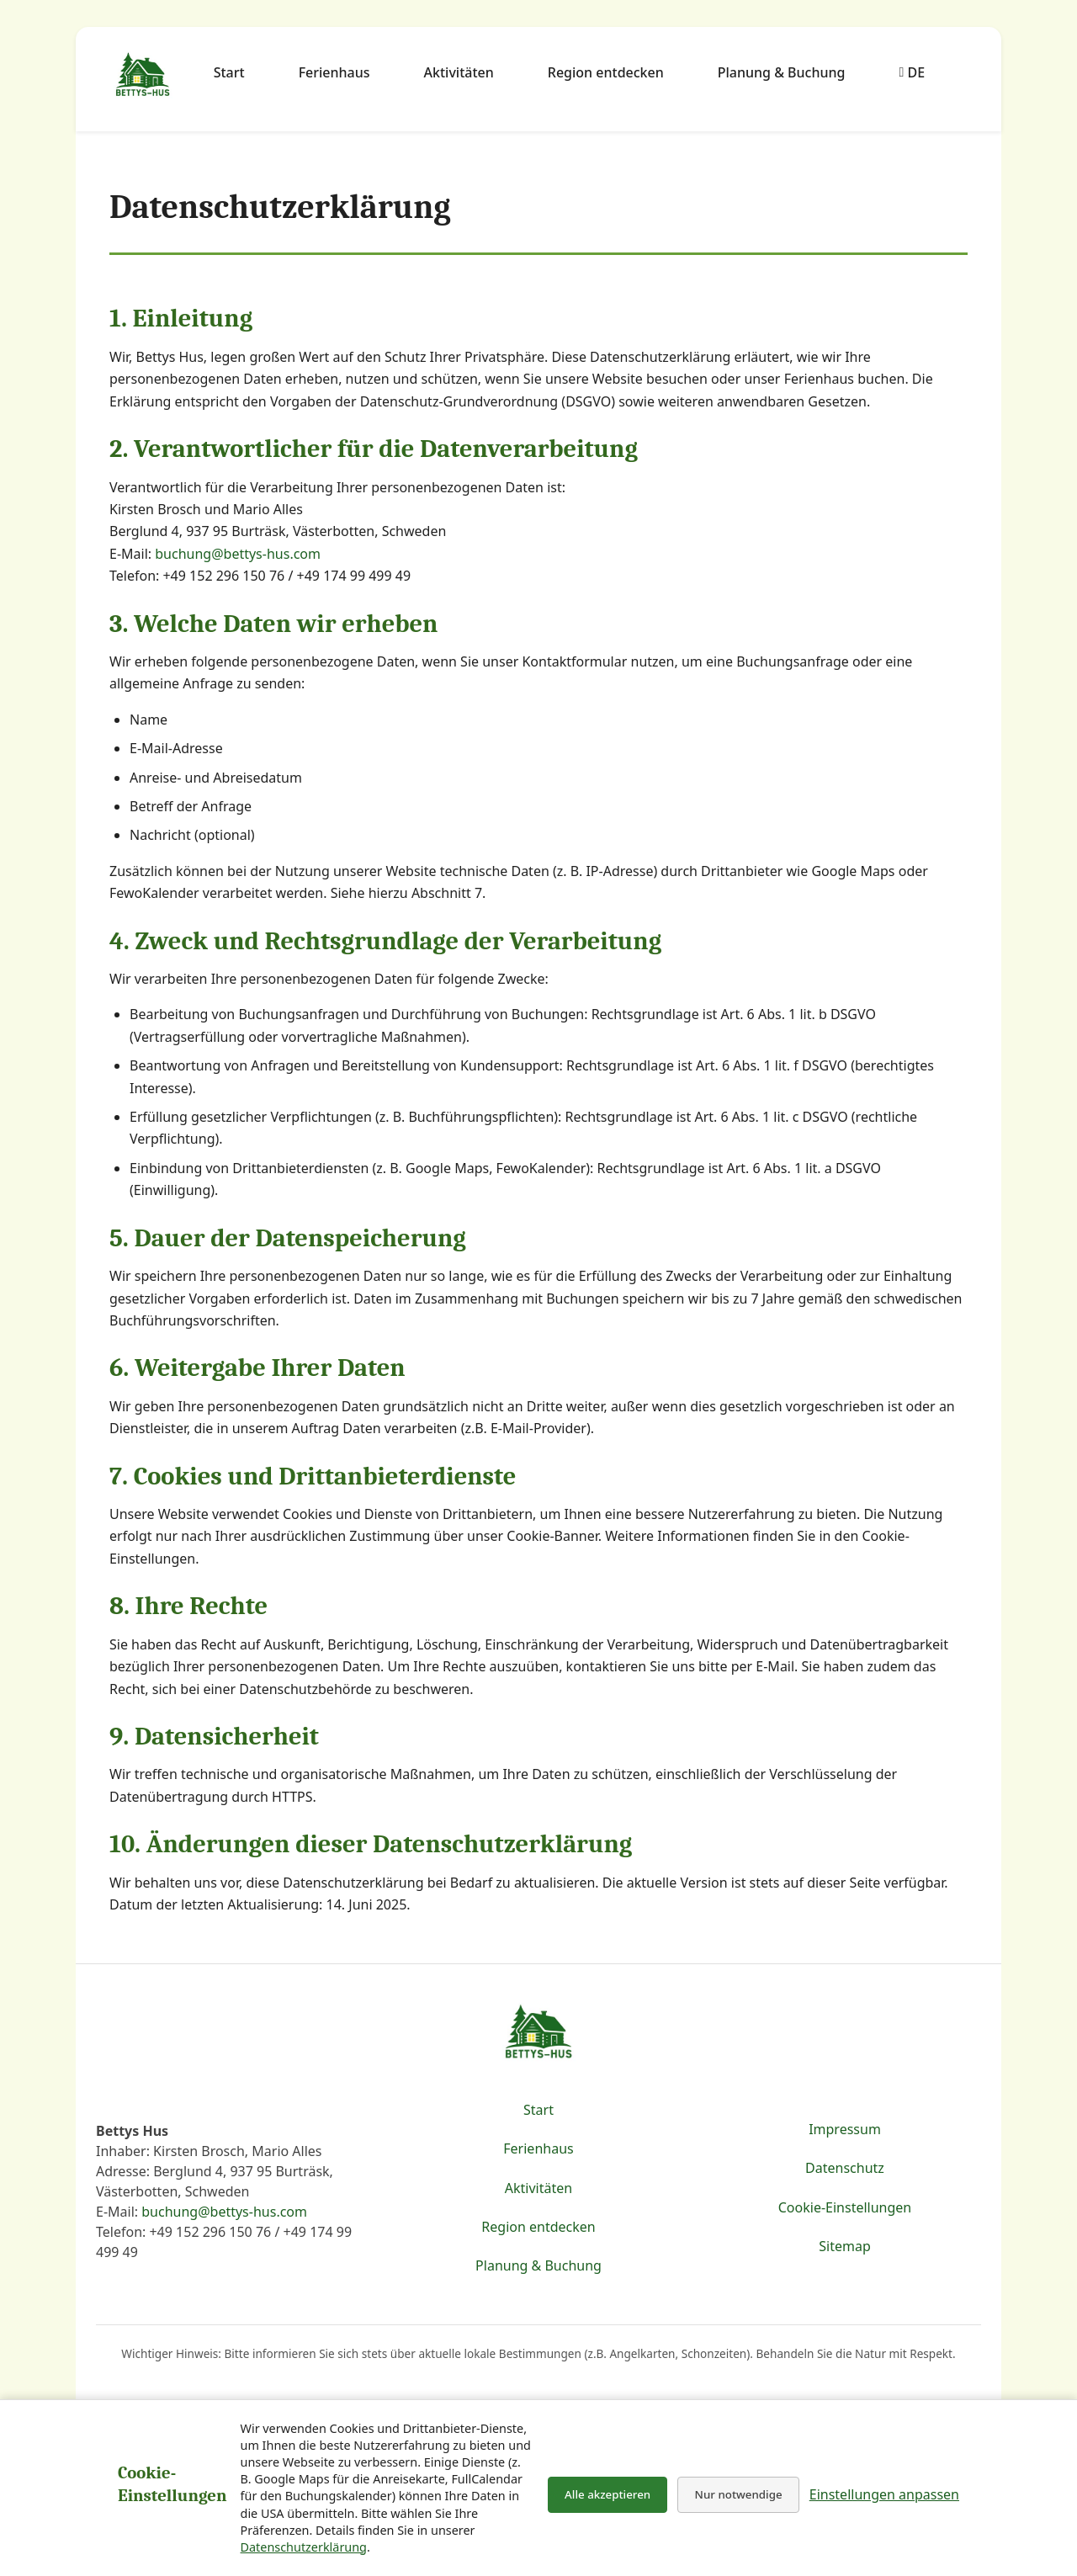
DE (912, 72)
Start (229, 72)
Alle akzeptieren (607, 2494)
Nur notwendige (739, 2494)
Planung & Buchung (782, 72)
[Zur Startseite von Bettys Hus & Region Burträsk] (142, 76)
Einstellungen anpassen (884, 2494)
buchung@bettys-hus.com (238, 553)
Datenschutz (844, 2168)
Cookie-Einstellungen (844, 2207)
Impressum (845, 2129)
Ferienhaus (334, 72)
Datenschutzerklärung (304, 2547)
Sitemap (845, 2246)
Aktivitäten (459, 72)
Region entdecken (606, 72)
